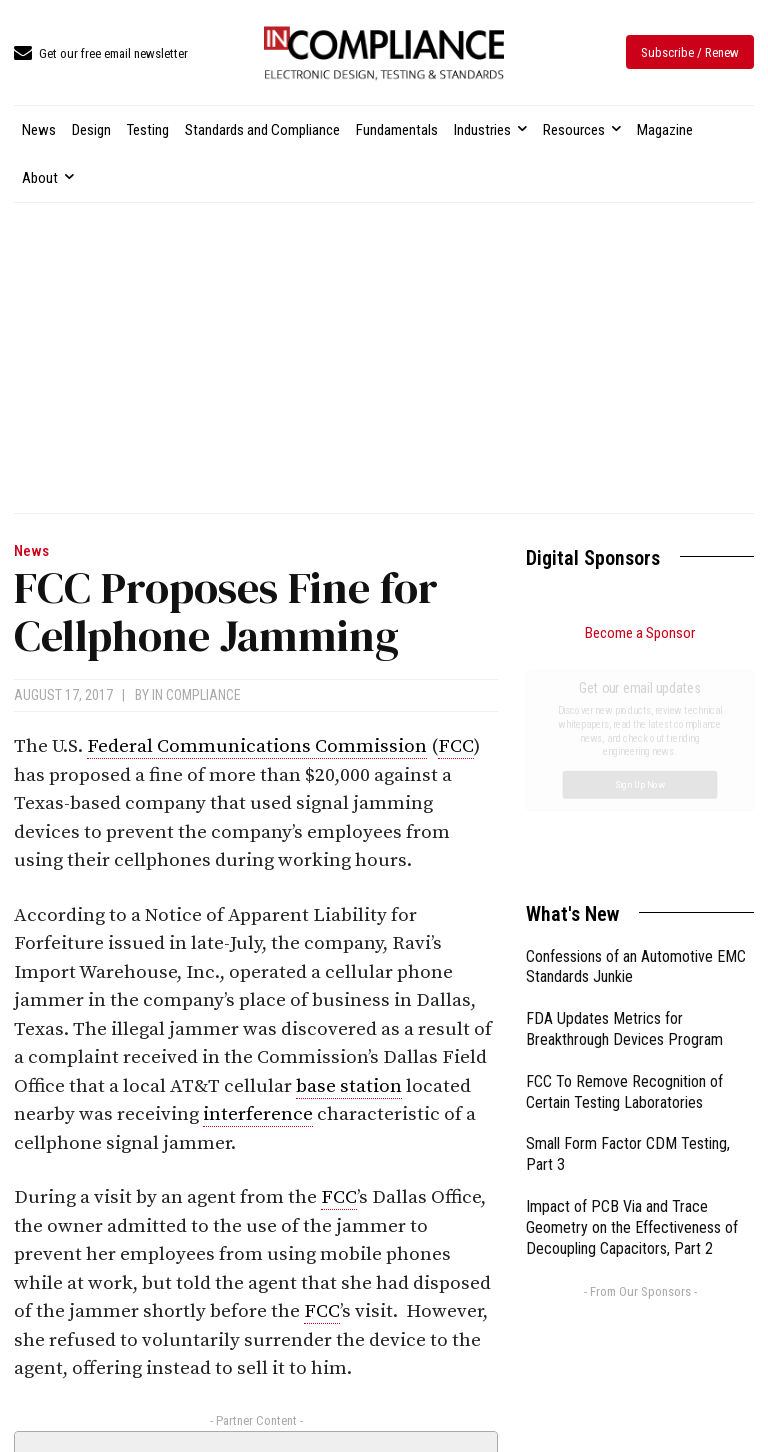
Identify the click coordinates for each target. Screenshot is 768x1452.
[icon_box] (101, 54)
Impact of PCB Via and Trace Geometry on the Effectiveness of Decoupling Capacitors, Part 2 (632, 1002)
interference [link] (258, 1114)
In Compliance (196, 695)
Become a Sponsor (640, 633)
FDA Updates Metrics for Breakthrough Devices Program (624, 804)
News (31, 551)
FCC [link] (456, 746)
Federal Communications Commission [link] (257, 746)
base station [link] (349, 1086)
